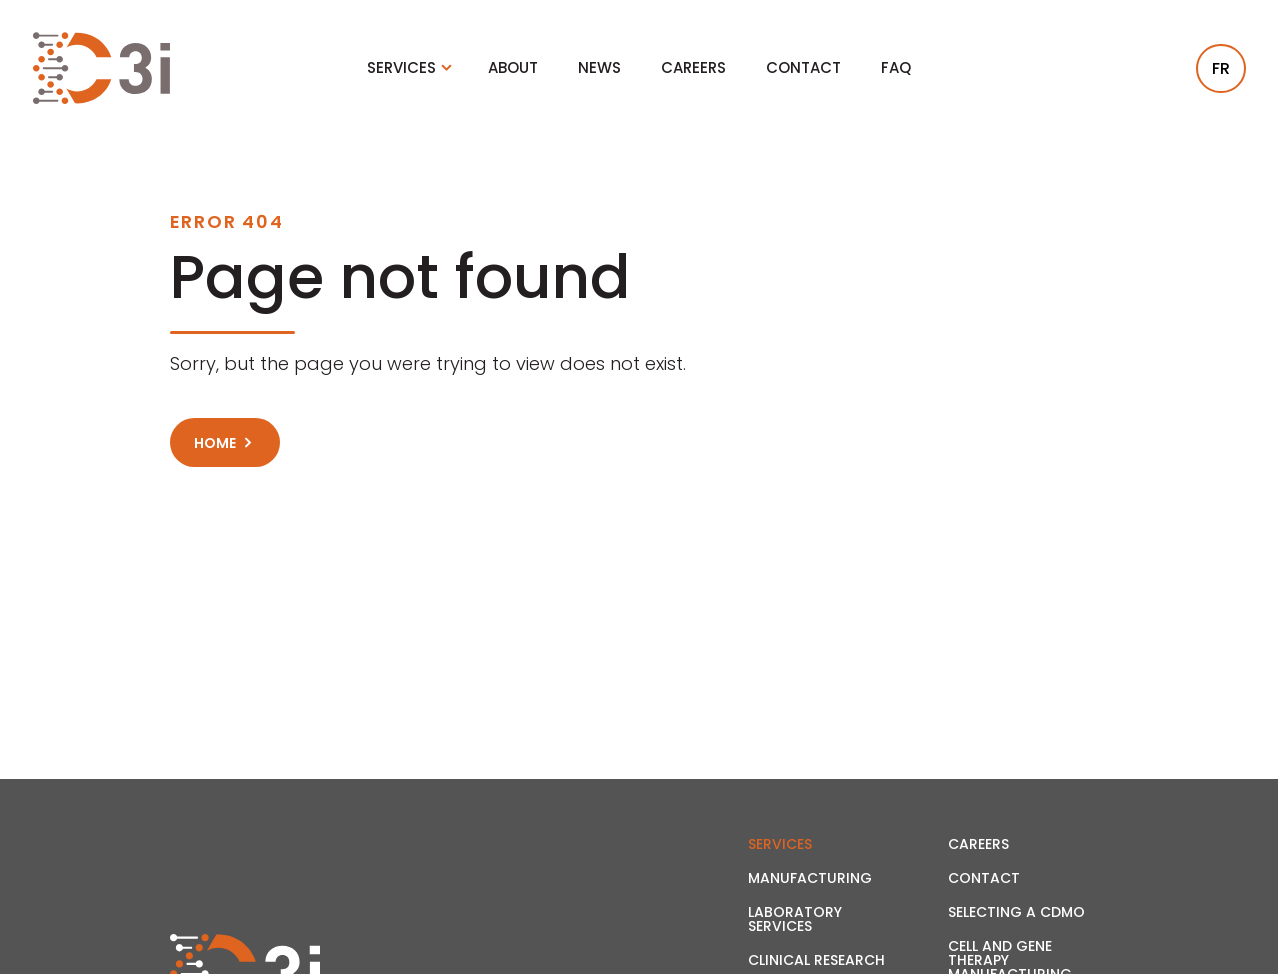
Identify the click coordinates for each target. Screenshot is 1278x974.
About (513, 67)
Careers (693, 67)
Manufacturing (810, 878)
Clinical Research (816, 960)
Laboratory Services (795, 919)
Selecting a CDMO (1016, 912)
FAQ (896, 67)
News (599, 67)
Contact (803, 67)
